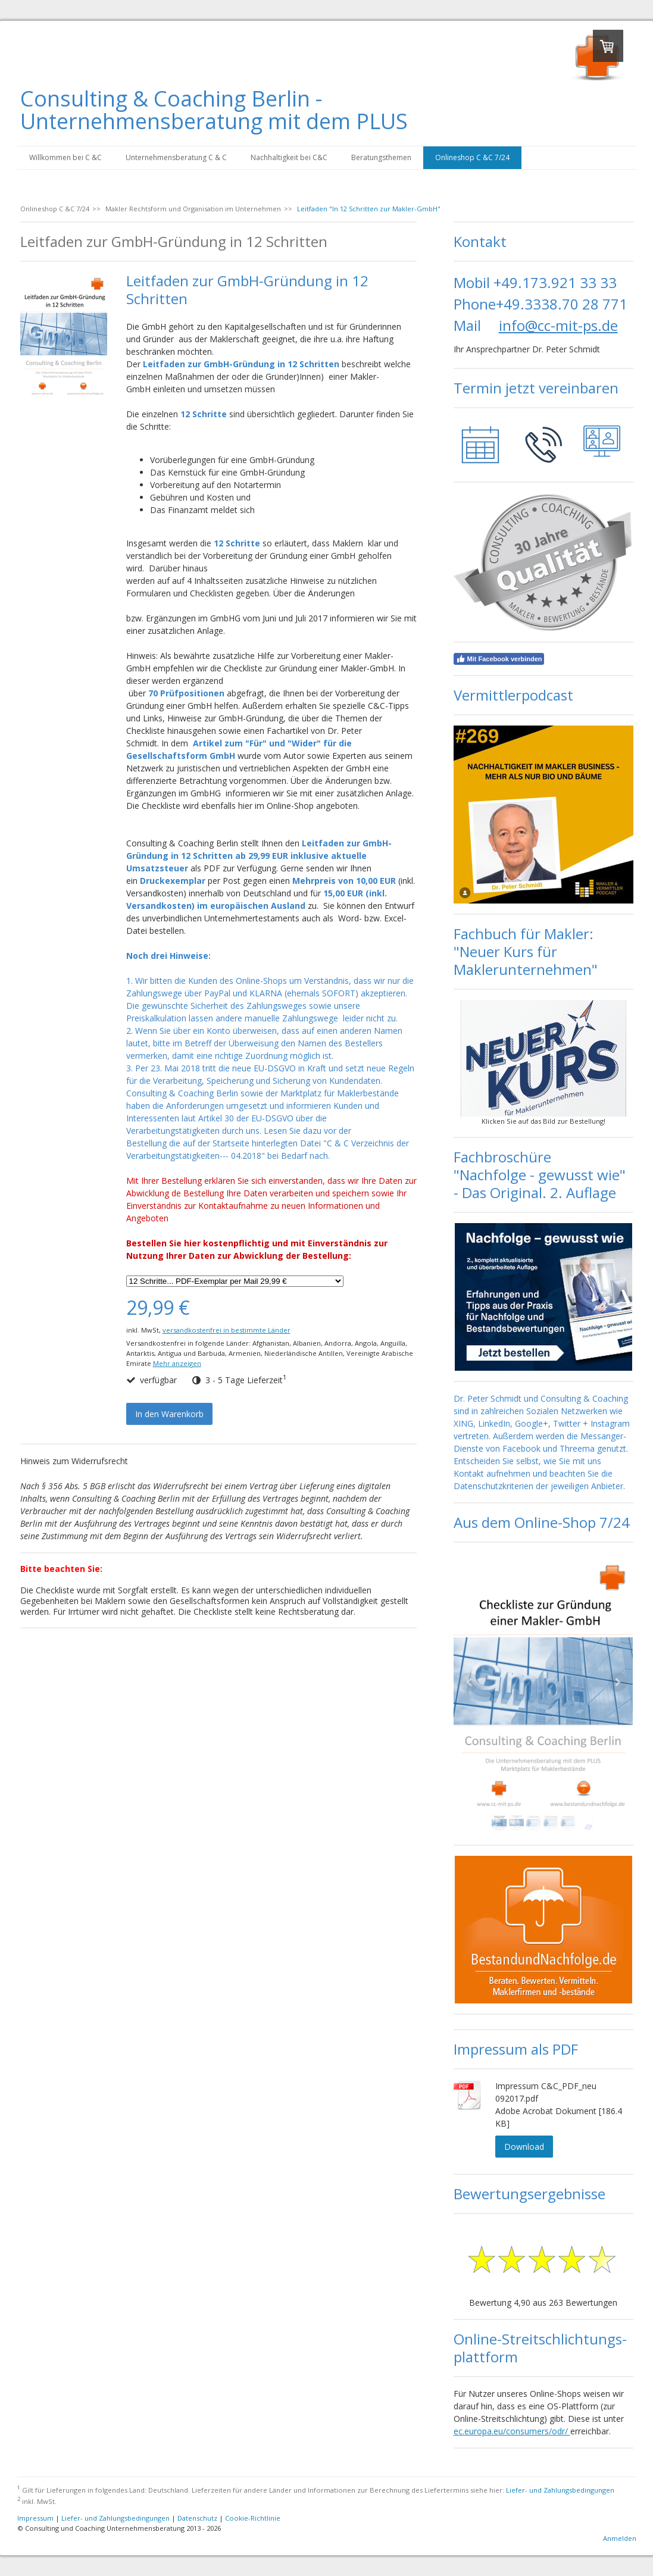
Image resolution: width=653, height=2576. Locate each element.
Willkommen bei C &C (65, 157)
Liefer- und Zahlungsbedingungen (560, 2490)
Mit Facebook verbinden (499, 659)
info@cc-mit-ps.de (558, 325)
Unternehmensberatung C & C (176, 157)
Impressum (35, 2518)
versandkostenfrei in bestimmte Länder (226, 1329)
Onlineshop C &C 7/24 (472, 157)
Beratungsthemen (381, 157)
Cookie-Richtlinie (252, 2518)
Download (524, 2146)
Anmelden (619, 2538)
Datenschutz (197, 2518)
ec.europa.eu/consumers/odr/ (512, 2431)
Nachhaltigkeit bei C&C (289, 157)
